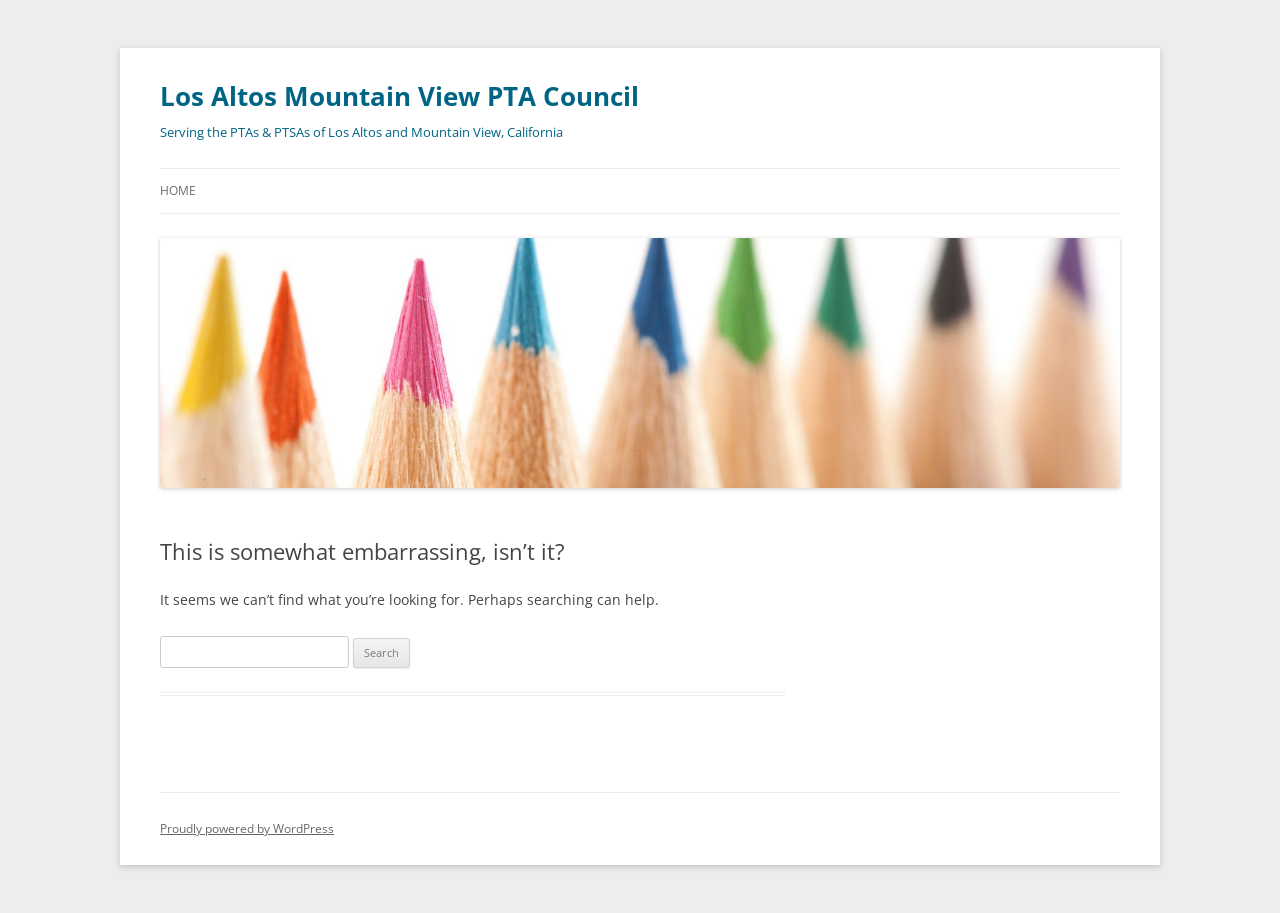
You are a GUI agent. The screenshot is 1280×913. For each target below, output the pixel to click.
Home (178, 190)
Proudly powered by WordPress (247, 828)
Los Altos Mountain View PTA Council (399, 96)
